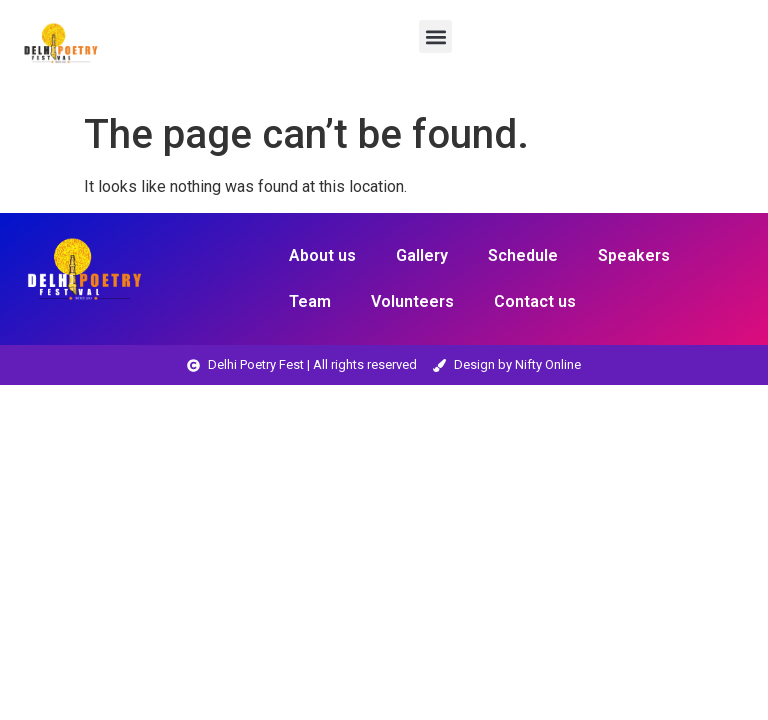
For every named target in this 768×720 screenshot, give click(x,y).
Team (310, 301)
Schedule (523, 255)
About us (322, 255)
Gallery (422, 255)
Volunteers (412, 301)
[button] (435, 36)
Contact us (535, 301)
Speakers (634, 255)
